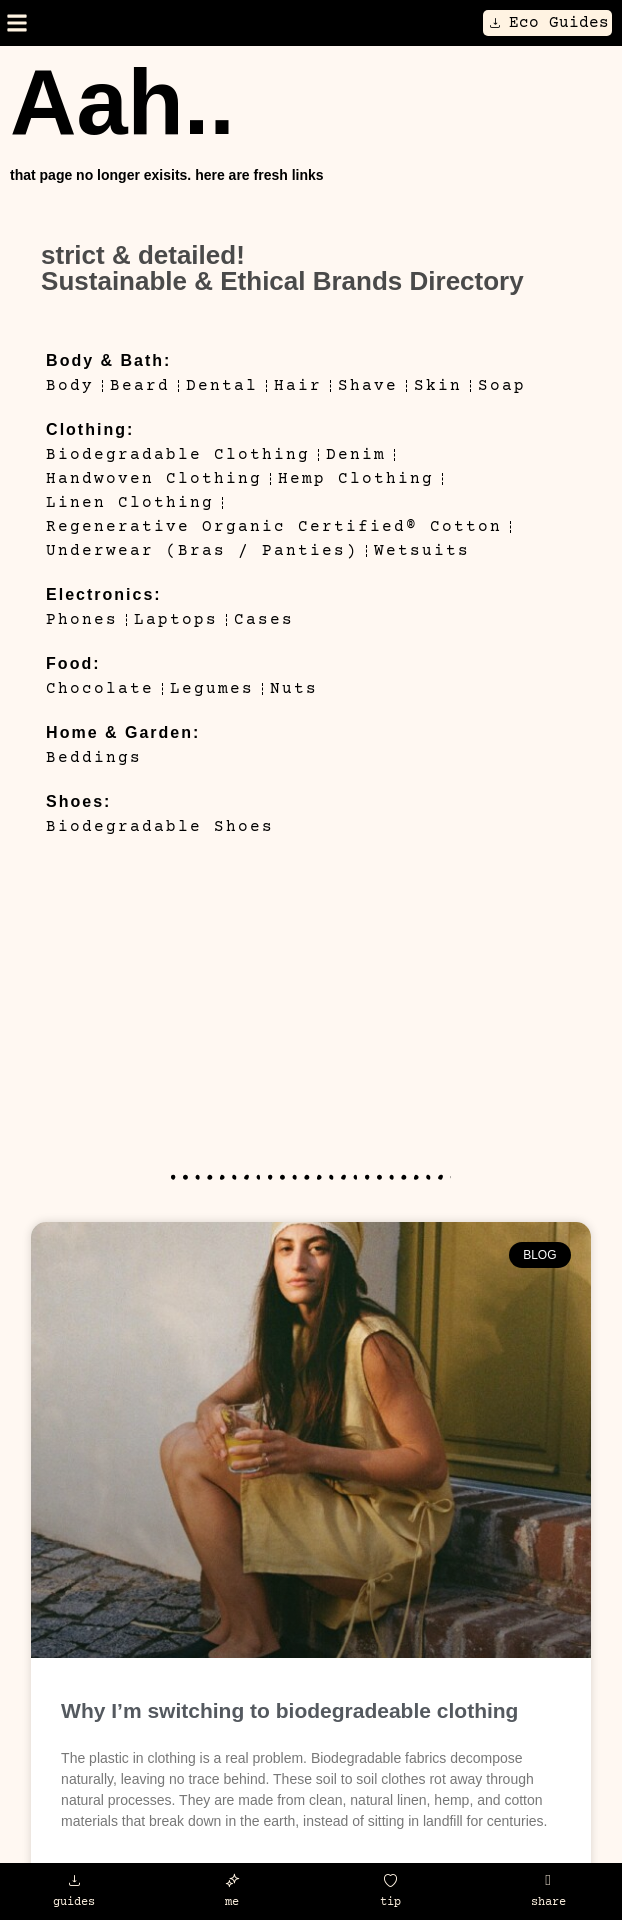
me (232, 1902)
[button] (16, 23)
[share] (548, 1880)
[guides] (74, 1880)
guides (74, 1902)
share (548, 1902)
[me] (232, 1880)
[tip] (390, 1880)
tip (390, 1902)
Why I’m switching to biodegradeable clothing (289, 1710)
